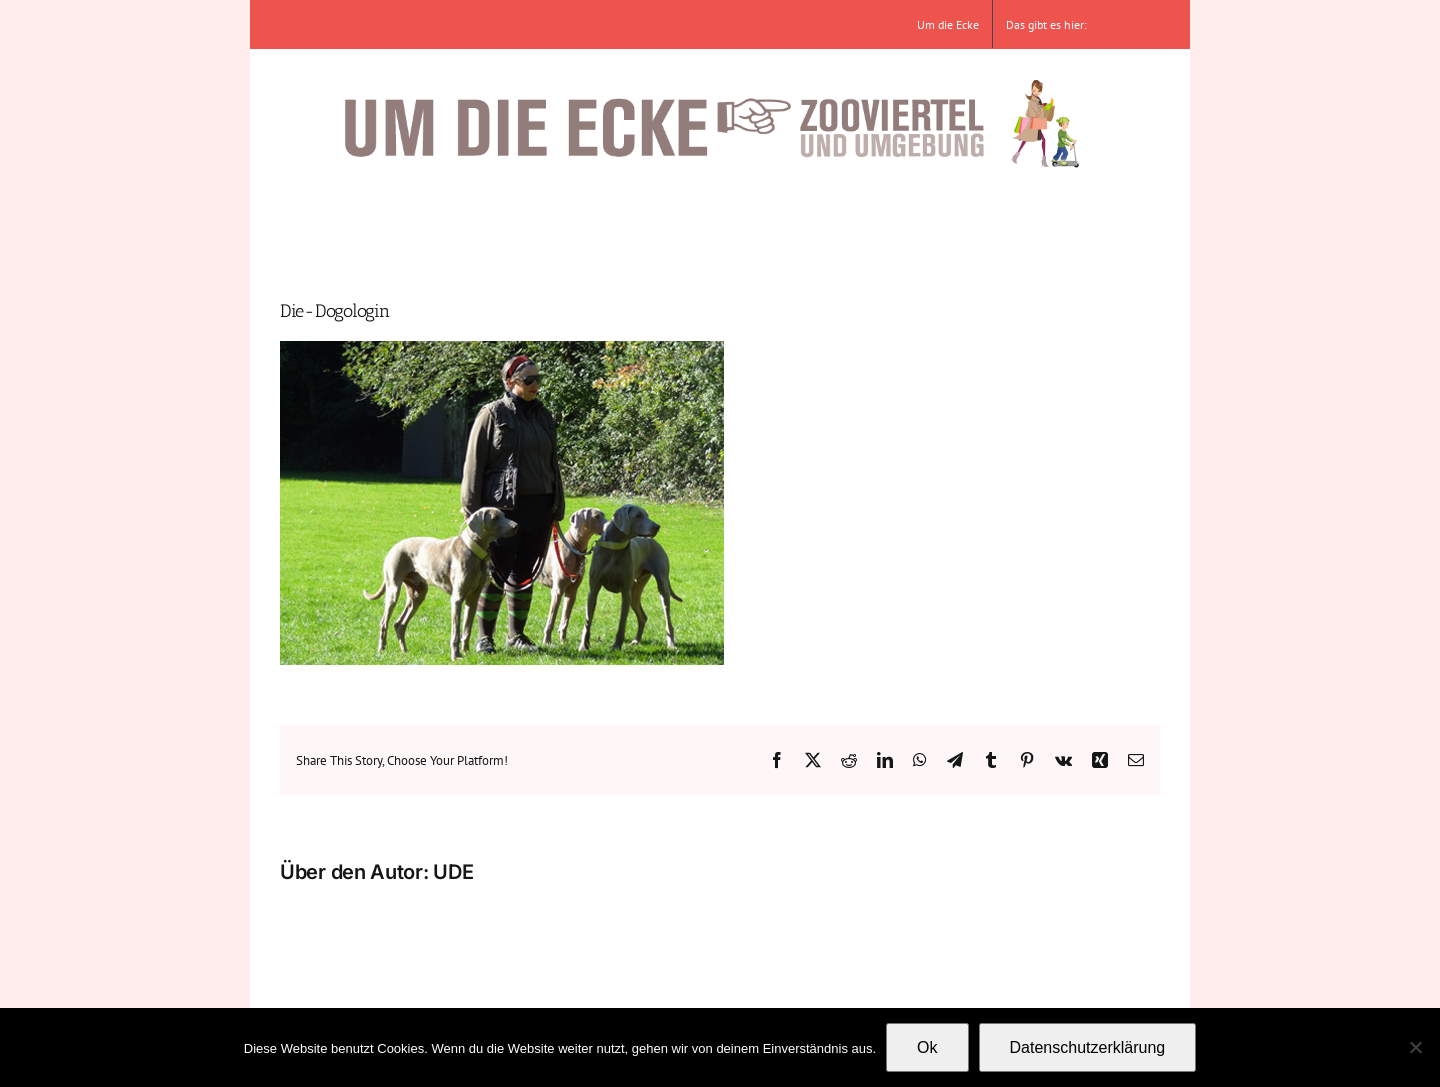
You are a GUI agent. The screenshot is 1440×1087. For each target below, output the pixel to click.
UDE (453, 872)
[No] (1415, 1047)
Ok (927, 1047)
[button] (1069, 220)
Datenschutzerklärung (1088, 1047)
